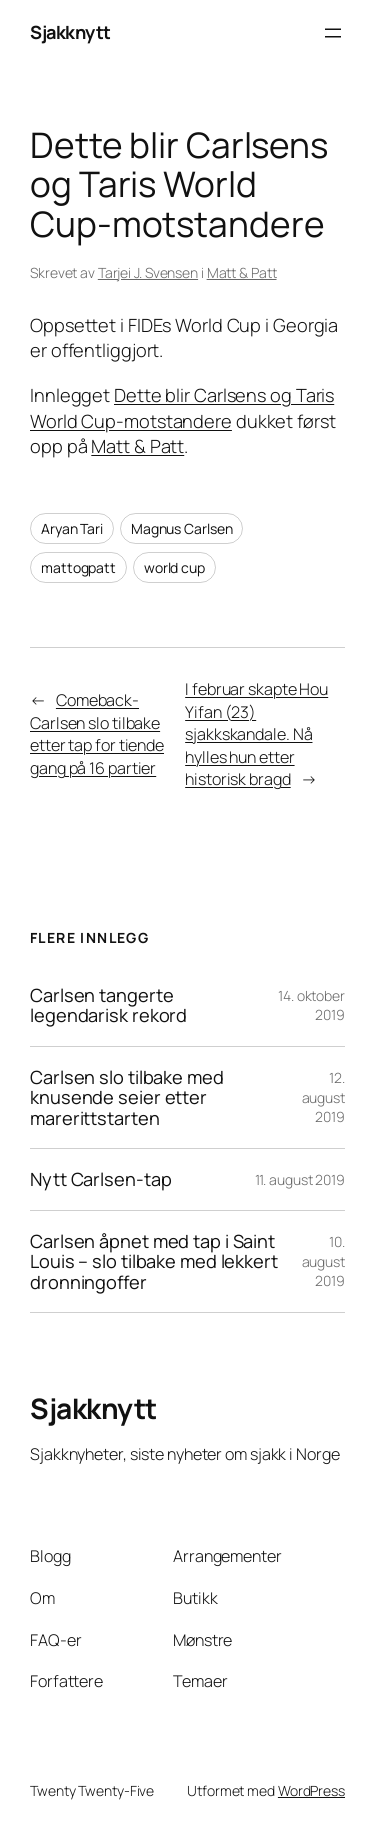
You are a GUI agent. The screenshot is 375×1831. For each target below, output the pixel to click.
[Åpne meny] (333, 33)
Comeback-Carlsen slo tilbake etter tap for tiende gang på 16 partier (97, 734)
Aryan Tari (72, 528)
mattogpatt (78, 567)
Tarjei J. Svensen (148, 272)
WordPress (311, 1790)
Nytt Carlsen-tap (100, 1179)
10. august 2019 (323, 1261)
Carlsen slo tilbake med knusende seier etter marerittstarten (127, 1097)
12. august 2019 (323, 1097)
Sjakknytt (70, 32)
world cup (174, 567)
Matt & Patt (242, 272)
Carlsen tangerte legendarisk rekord (108, 1005)
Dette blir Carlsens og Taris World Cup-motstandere (182, 408)
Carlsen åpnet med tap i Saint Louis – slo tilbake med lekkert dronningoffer (154, 1261)
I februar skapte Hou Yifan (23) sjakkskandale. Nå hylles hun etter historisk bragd (256, 734)
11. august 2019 (300, 1179)
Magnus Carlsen (182, 528)
